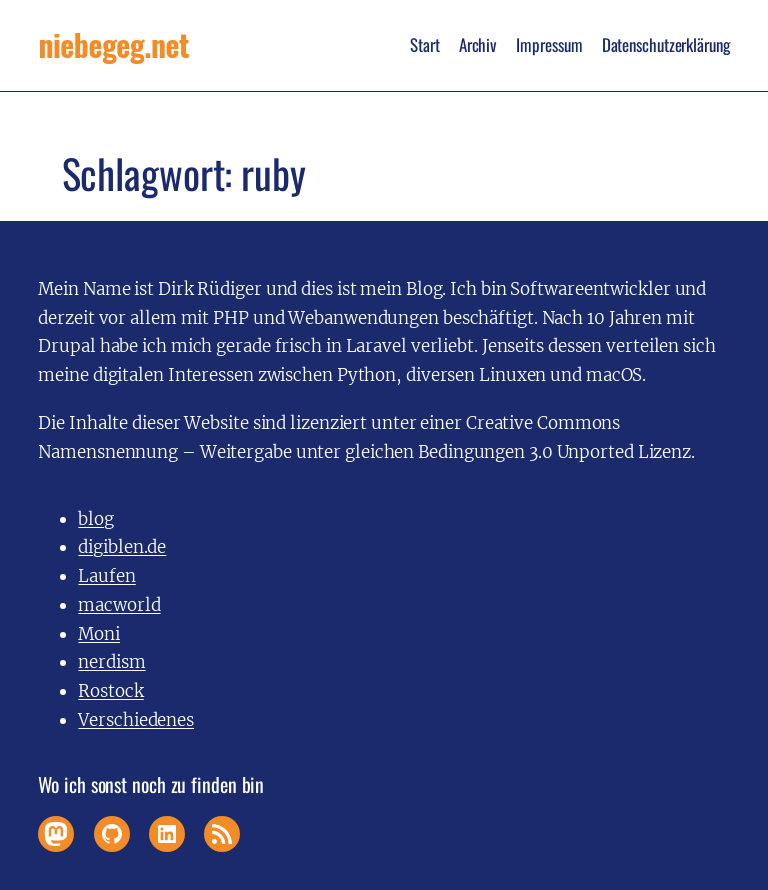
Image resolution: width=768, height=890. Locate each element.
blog (96, 519)
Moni (99, 634)
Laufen (106, 576)
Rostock (110, 691)
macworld (119, 605)
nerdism (111, 662)
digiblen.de (122, 547)
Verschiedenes (136, 720)
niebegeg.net (113, 45)
